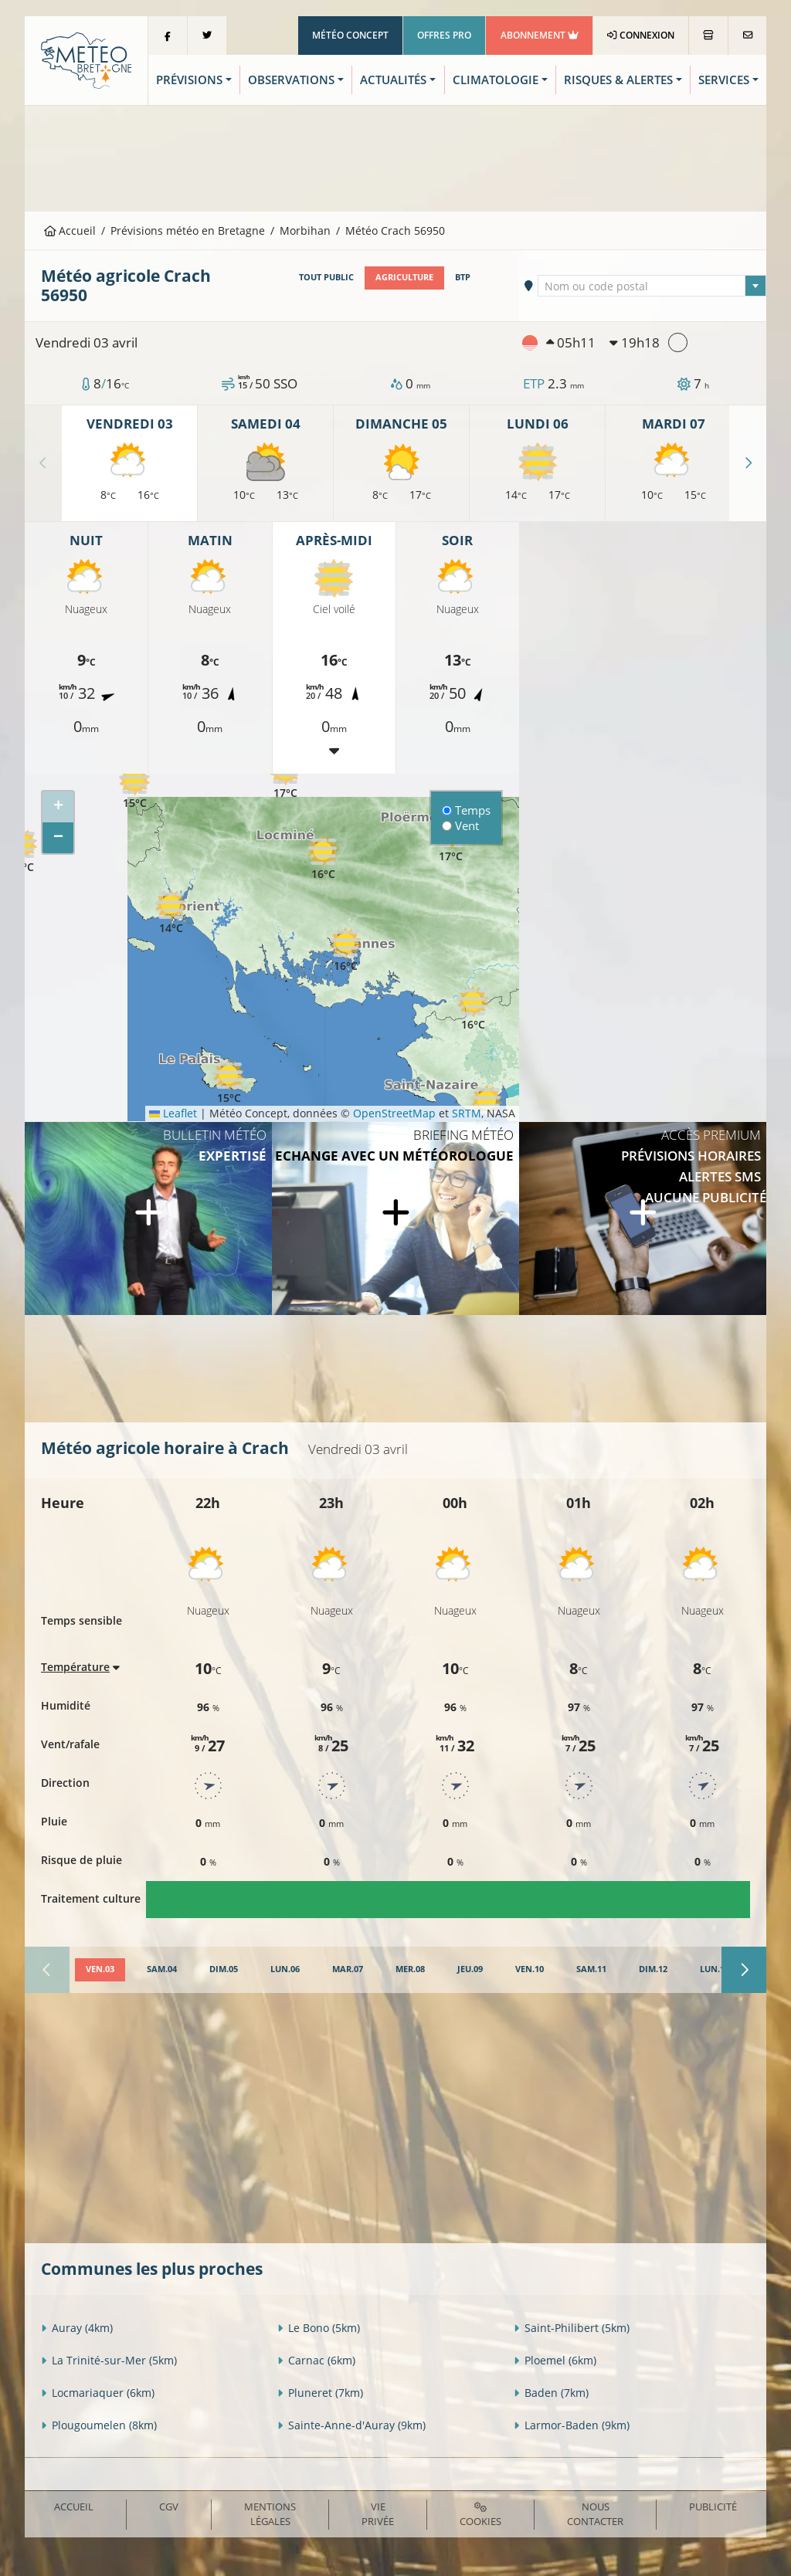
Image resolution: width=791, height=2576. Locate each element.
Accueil (70, 230)
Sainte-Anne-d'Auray (351, 2425)
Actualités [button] (393, 80)
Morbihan (305, 230)
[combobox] (652, 286)
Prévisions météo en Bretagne (187, 230)
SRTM (466, 1113)
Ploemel (555, 2360)
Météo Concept (350, 35)
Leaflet (173, 1113)
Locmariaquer (97, 2392)
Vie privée (378, 2514)
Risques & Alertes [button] (618, 80)
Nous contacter (595, 2514)
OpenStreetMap (394, 1113)
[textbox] (651, 286)
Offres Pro (444, 35)
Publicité (713, 2506)
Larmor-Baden (572, 2425)
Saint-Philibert (572, 2327)
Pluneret (320, 2392)
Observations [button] (291, 80)
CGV (168, 2506)
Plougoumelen (99, 2425)
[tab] (100, 1969)
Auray (77, 2327)
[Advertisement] (395, 157)
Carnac (316, 2360)
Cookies (480, 2515)
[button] (134, 787)
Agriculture (404, 277)
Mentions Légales (270, 2514)
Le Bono (318, 2327)
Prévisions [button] (189, 80)
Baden (551, 2392)
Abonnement (540, 35)
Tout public (326, 277)
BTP (462, 277)
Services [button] (723, 80)
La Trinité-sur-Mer (109, 2360)
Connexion (640, 35)
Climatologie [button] (495, 80)
